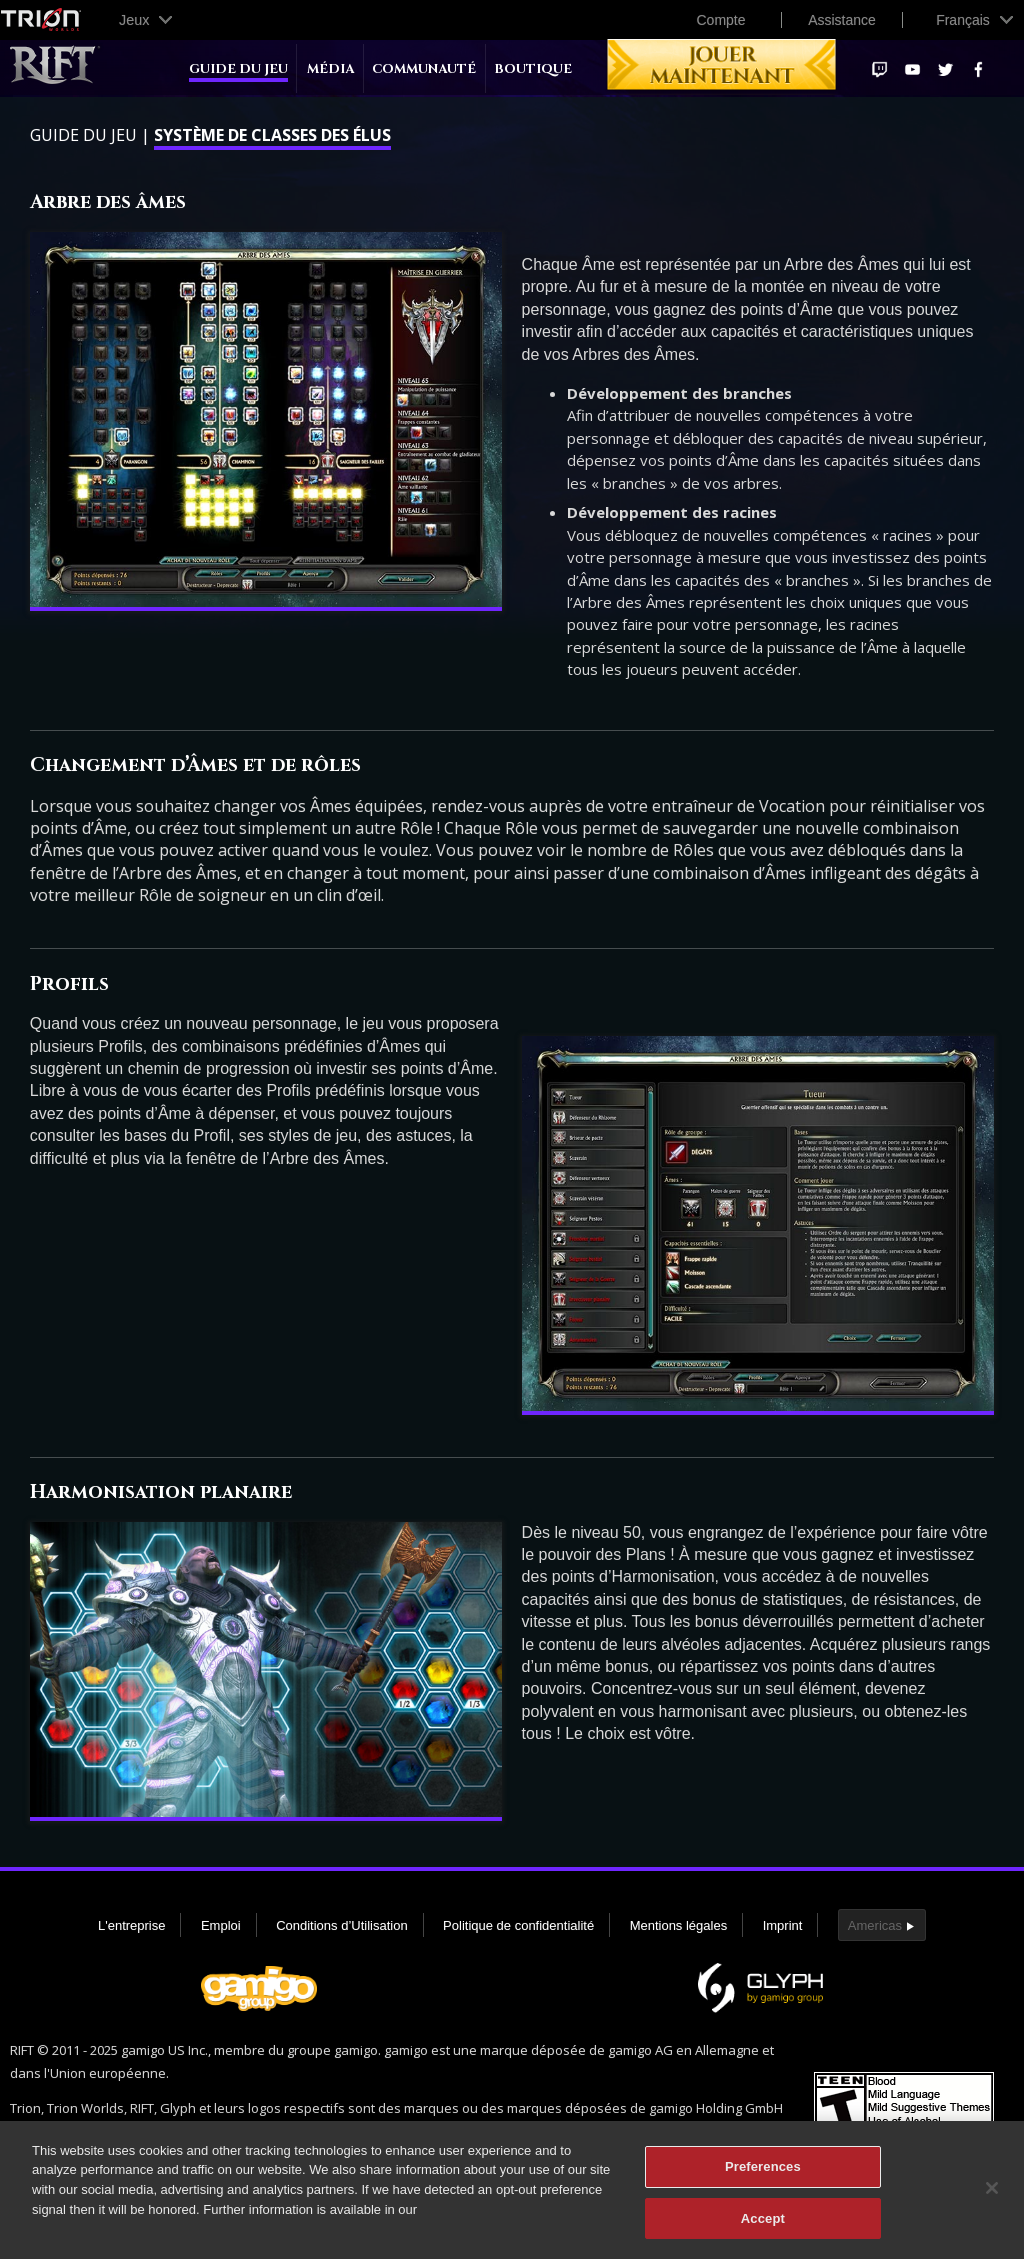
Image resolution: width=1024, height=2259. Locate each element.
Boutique (533, 69)
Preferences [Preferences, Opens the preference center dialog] (763, 2174)
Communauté (424, 69)
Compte (720, 20)
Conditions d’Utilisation (342, 1925)
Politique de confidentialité (518, 1925)
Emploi (221, 1925)
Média (330, 69)
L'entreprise (132, 1925)
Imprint (783, 1925)
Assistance (842, 20)
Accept (763, 2226)
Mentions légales (679, 1925)
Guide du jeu (238, 69)
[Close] (992, 2196)
